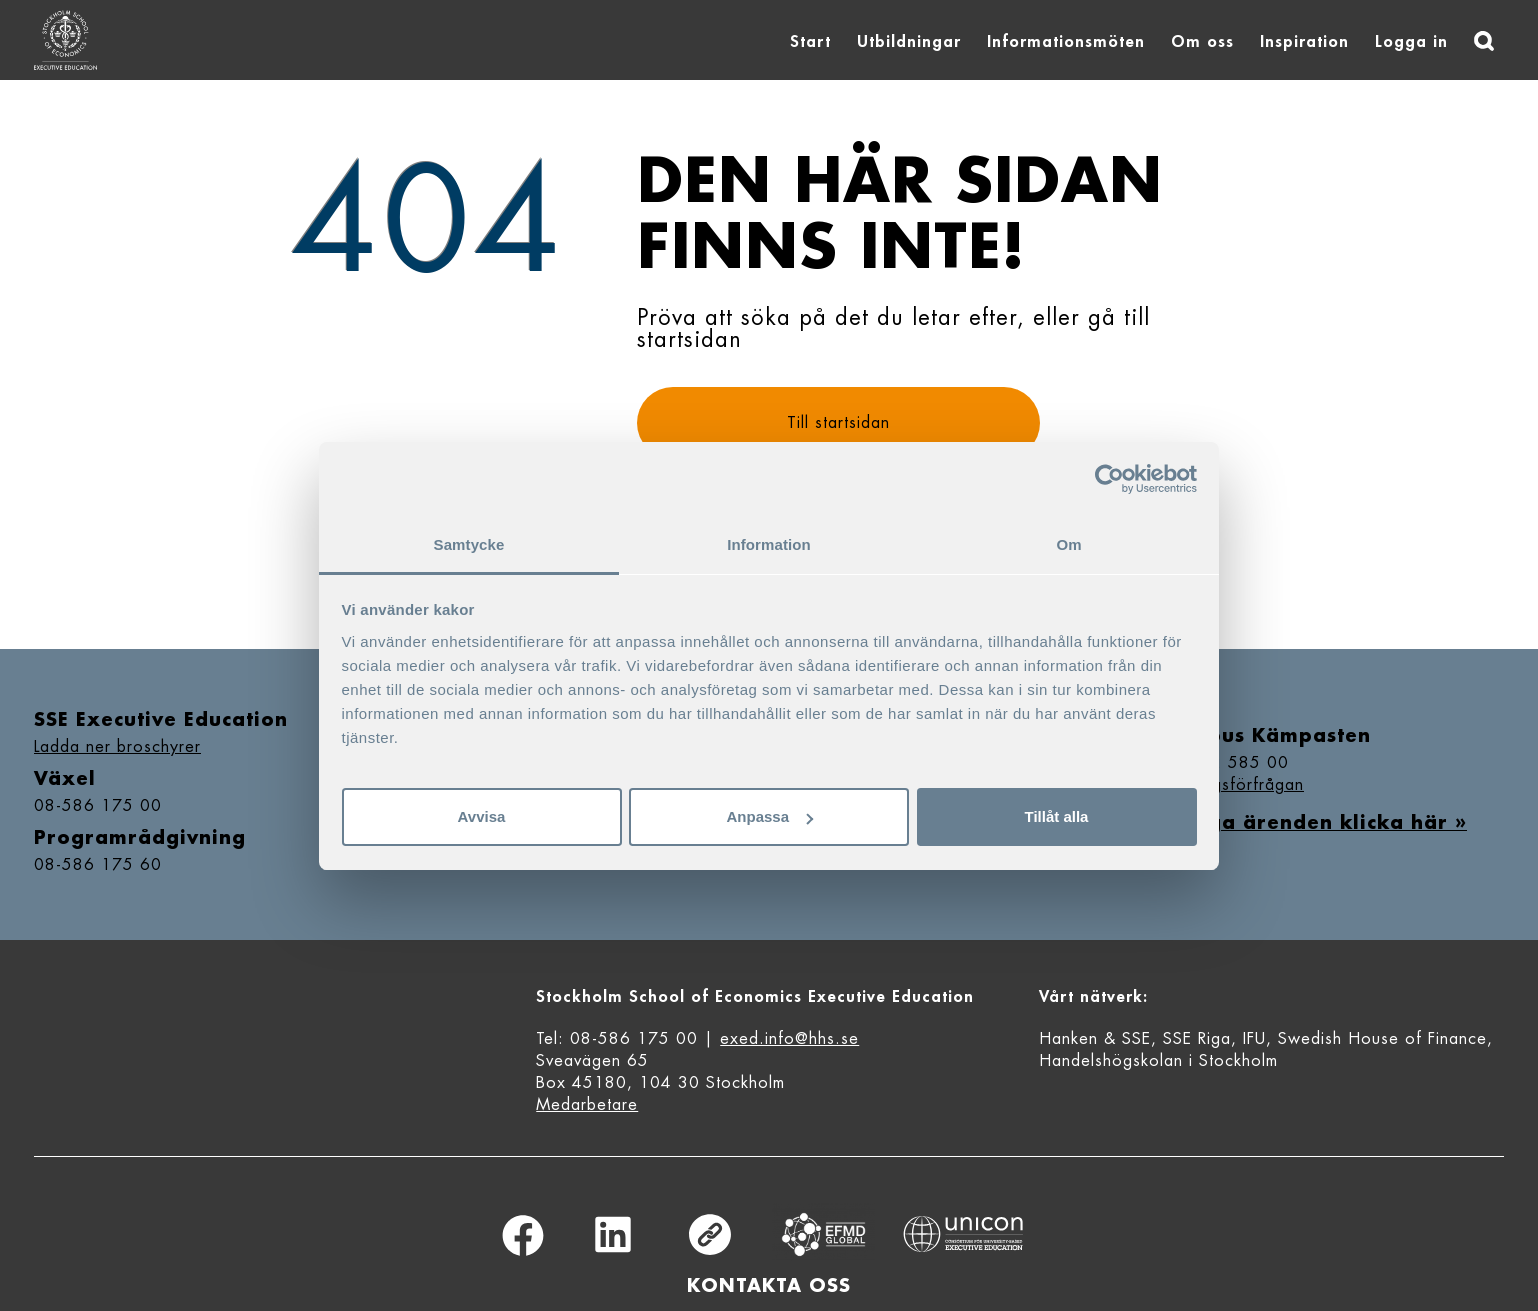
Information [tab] (769, 544)
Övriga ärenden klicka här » (1314, 823)
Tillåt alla (1057, 816)
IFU (1254, 1039)
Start (810, 42)
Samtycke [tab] (469, 544)
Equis (824, 1234)
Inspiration (1304, 42)
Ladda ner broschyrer (117, 747)
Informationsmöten (1066, 42)
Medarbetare (587, 1105)
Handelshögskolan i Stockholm (1158, 1061)
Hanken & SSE (1095, 1039)
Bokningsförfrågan (1232, 785)
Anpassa (769, 816)
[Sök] (1484, 41)
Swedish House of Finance (1382, 1039)
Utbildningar (909, 42)
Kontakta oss (769, 1286)
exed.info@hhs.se (789, 1039)
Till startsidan (838, 423)
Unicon (963, 1234)
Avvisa (482, 816)
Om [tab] (1068, 544)
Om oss (1202, 42)
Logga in (1411, 42)
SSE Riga (1197, 1039)
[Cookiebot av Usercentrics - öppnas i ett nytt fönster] (1109, 479)
